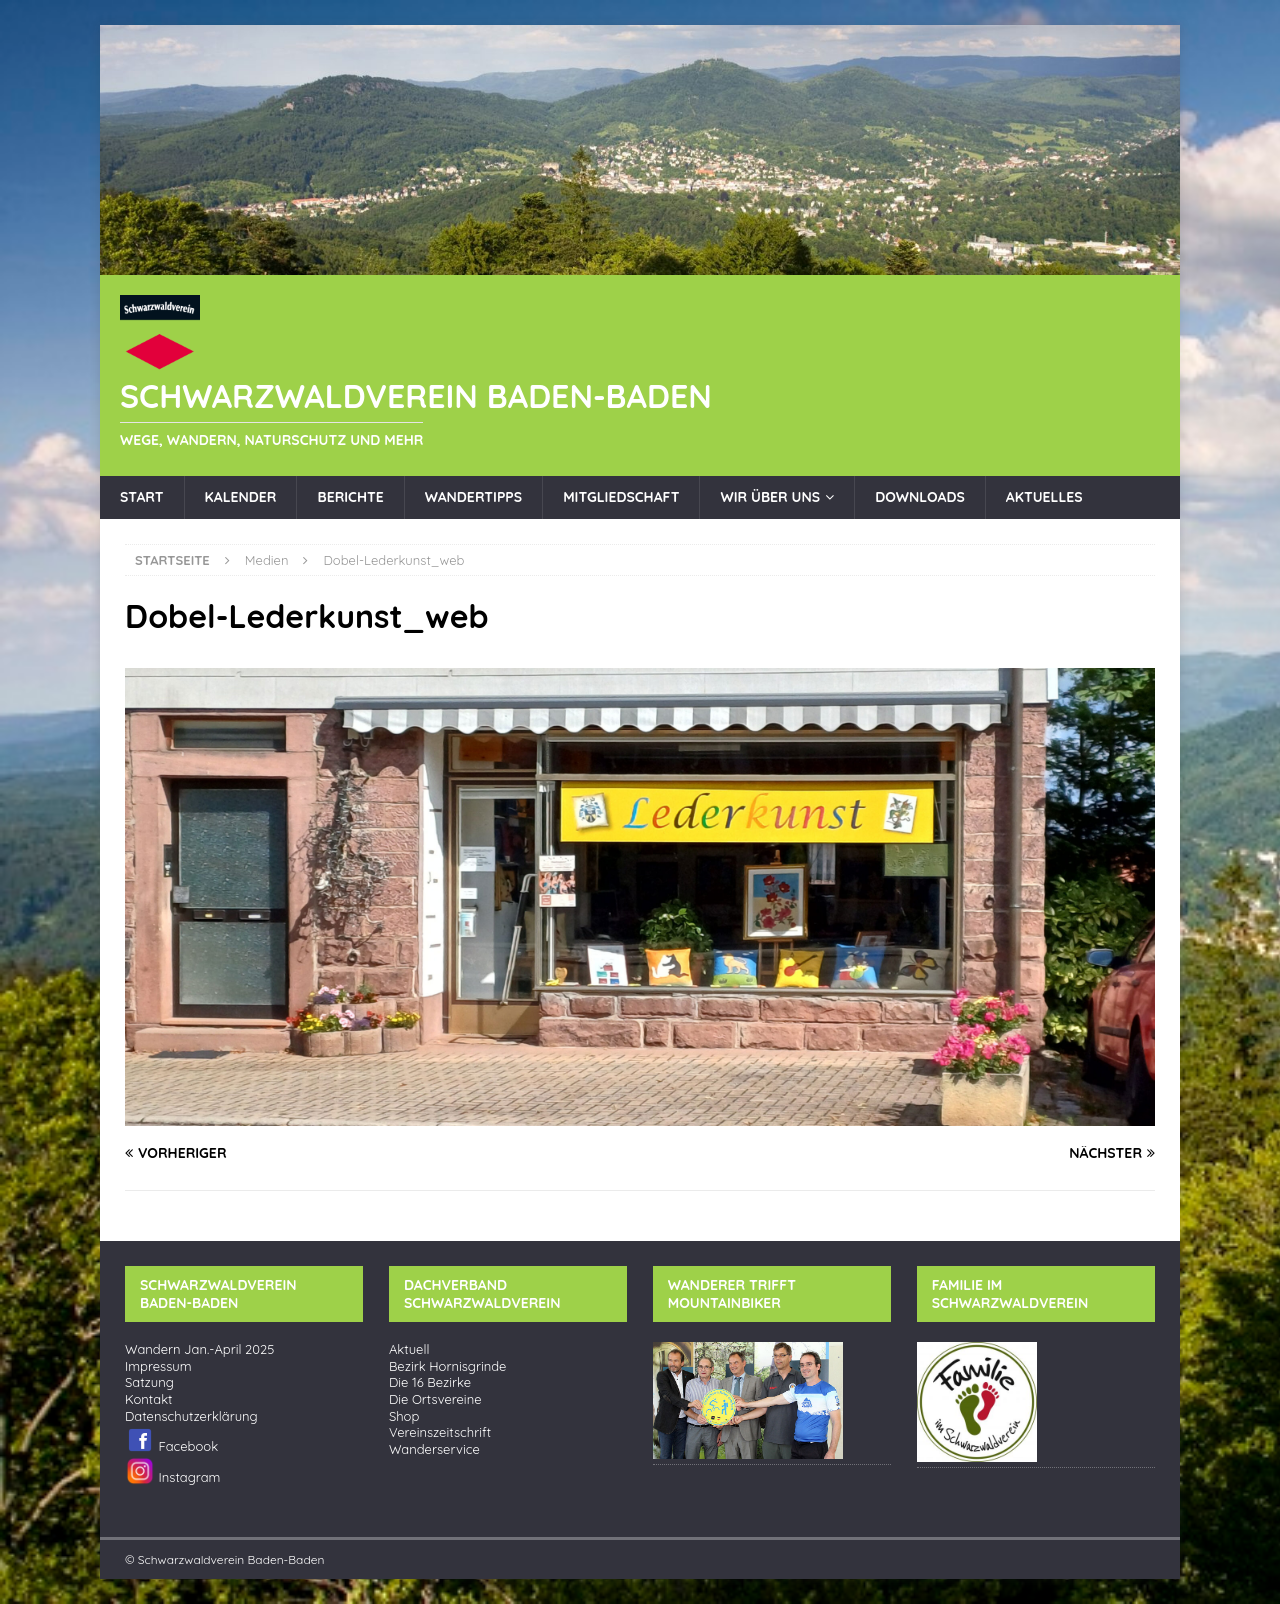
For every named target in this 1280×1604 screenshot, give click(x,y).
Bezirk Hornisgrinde (448, 1366)
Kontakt (149, 1399)
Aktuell (409, 1349)
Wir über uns (770, 497)
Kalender (241, 497)
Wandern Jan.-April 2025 (199, 1349)
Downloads (920, 497)
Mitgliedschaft (621, 497)
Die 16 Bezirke (430, 1382)
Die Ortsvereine (435, 1399)
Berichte (350, 497)
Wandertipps (473, 497)
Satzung (149, 1382)
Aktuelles (1044, 497)
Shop (404, 1416)
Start (142, 497)
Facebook (171, 1440)
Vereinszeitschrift (440, 1432)
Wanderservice (434, 1449)
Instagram (172, 1471)
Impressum (158, 1366)
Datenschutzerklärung (191, 1416)
